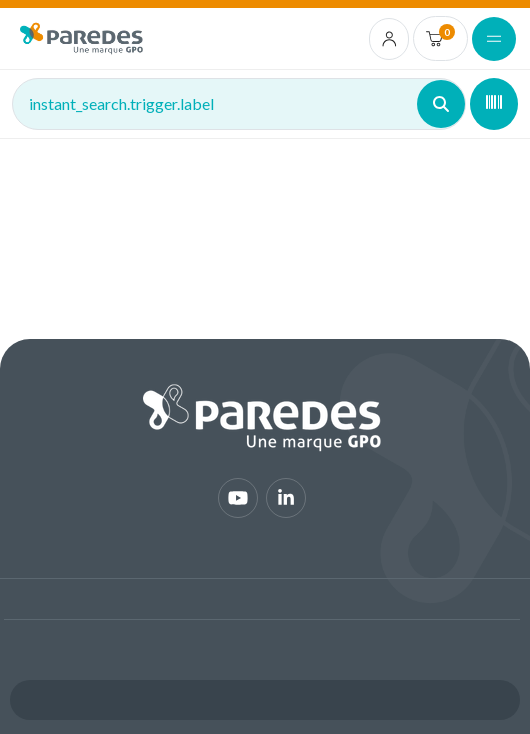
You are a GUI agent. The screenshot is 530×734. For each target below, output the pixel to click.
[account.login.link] (389, 39)
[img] (81, 38)
